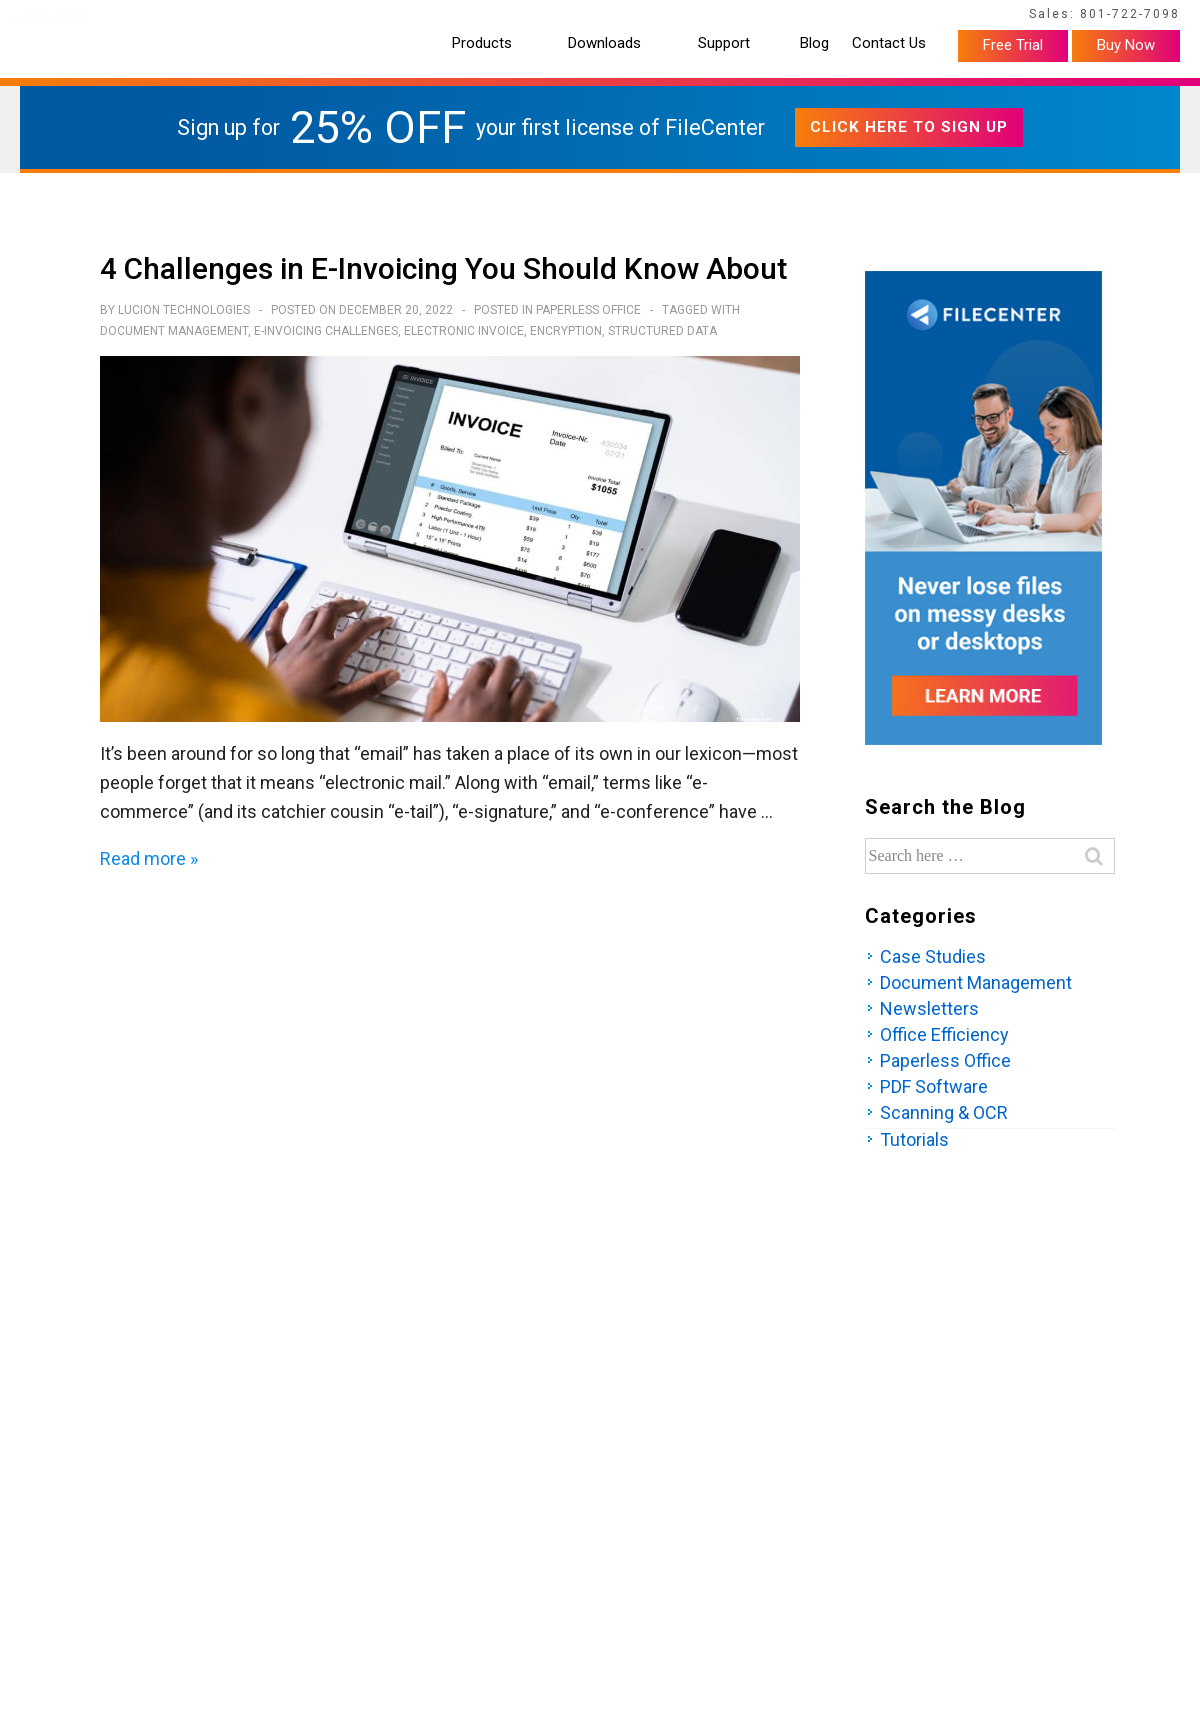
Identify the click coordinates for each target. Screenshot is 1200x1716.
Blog (814, 43)
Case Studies (933, 956)
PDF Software (934, 1086)
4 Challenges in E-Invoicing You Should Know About (443, 268)
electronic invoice (464, 331)
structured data (662, 331)
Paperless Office (588, 310)
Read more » (149, 858)
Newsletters (929, 1008)
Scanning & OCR (944, 1112)
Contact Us (889, 43)
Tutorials (914, 1139)
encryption (566, 331)
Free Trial (1013, 45)
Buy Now (1126, 45)
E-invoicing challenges (326, 331)
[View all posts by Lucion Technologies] (185, 310)
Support (724, 43)
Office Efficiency (944, 1034)
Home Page (50, 17)
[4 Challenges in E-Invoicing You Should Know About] (396, 310)
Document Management (174, 331)
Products (482, 43)
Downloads (604, 43)
